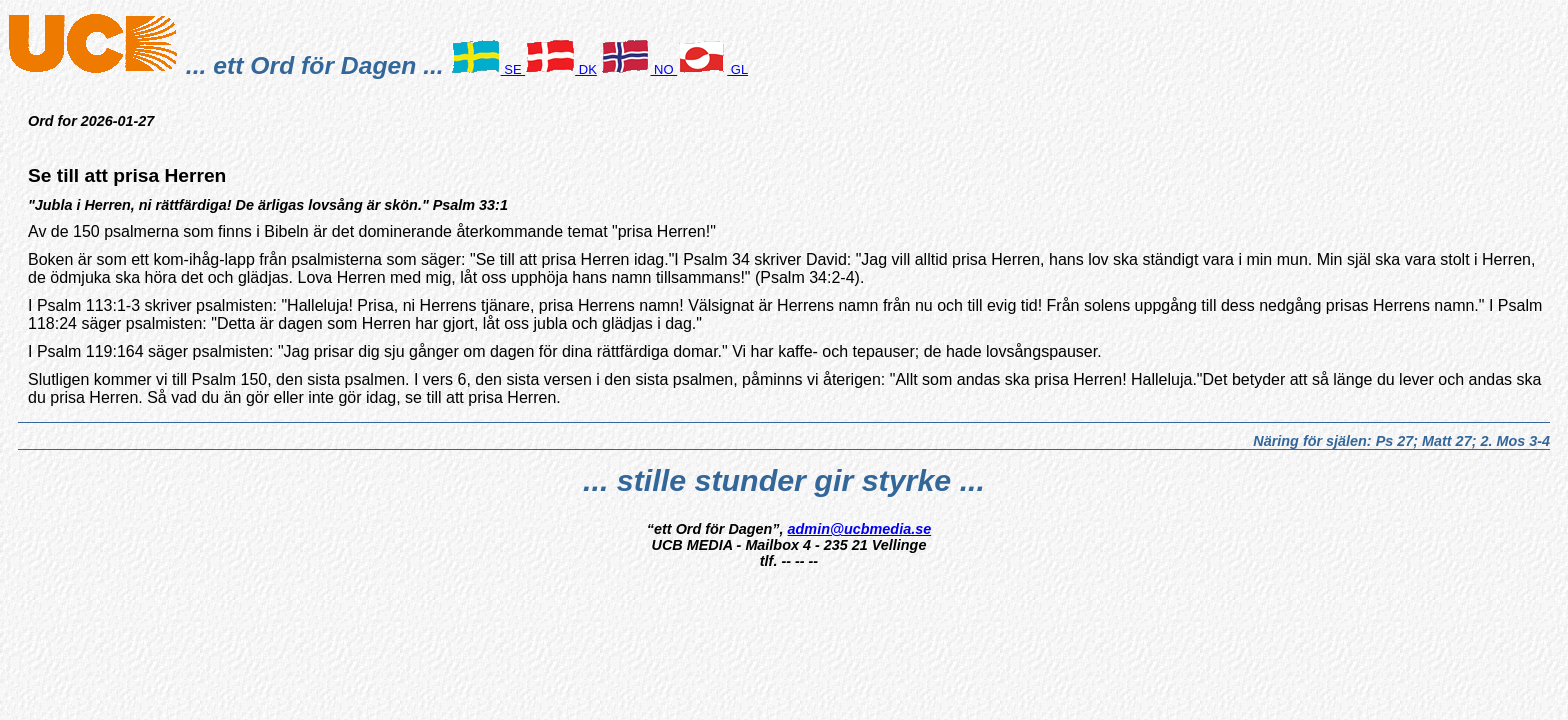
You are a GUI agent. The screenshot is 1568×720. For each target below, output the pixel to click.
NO (638, 69)
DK (561, 69)
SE (488, 69)
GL (712, 69)
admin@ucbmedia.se (860, 529)
